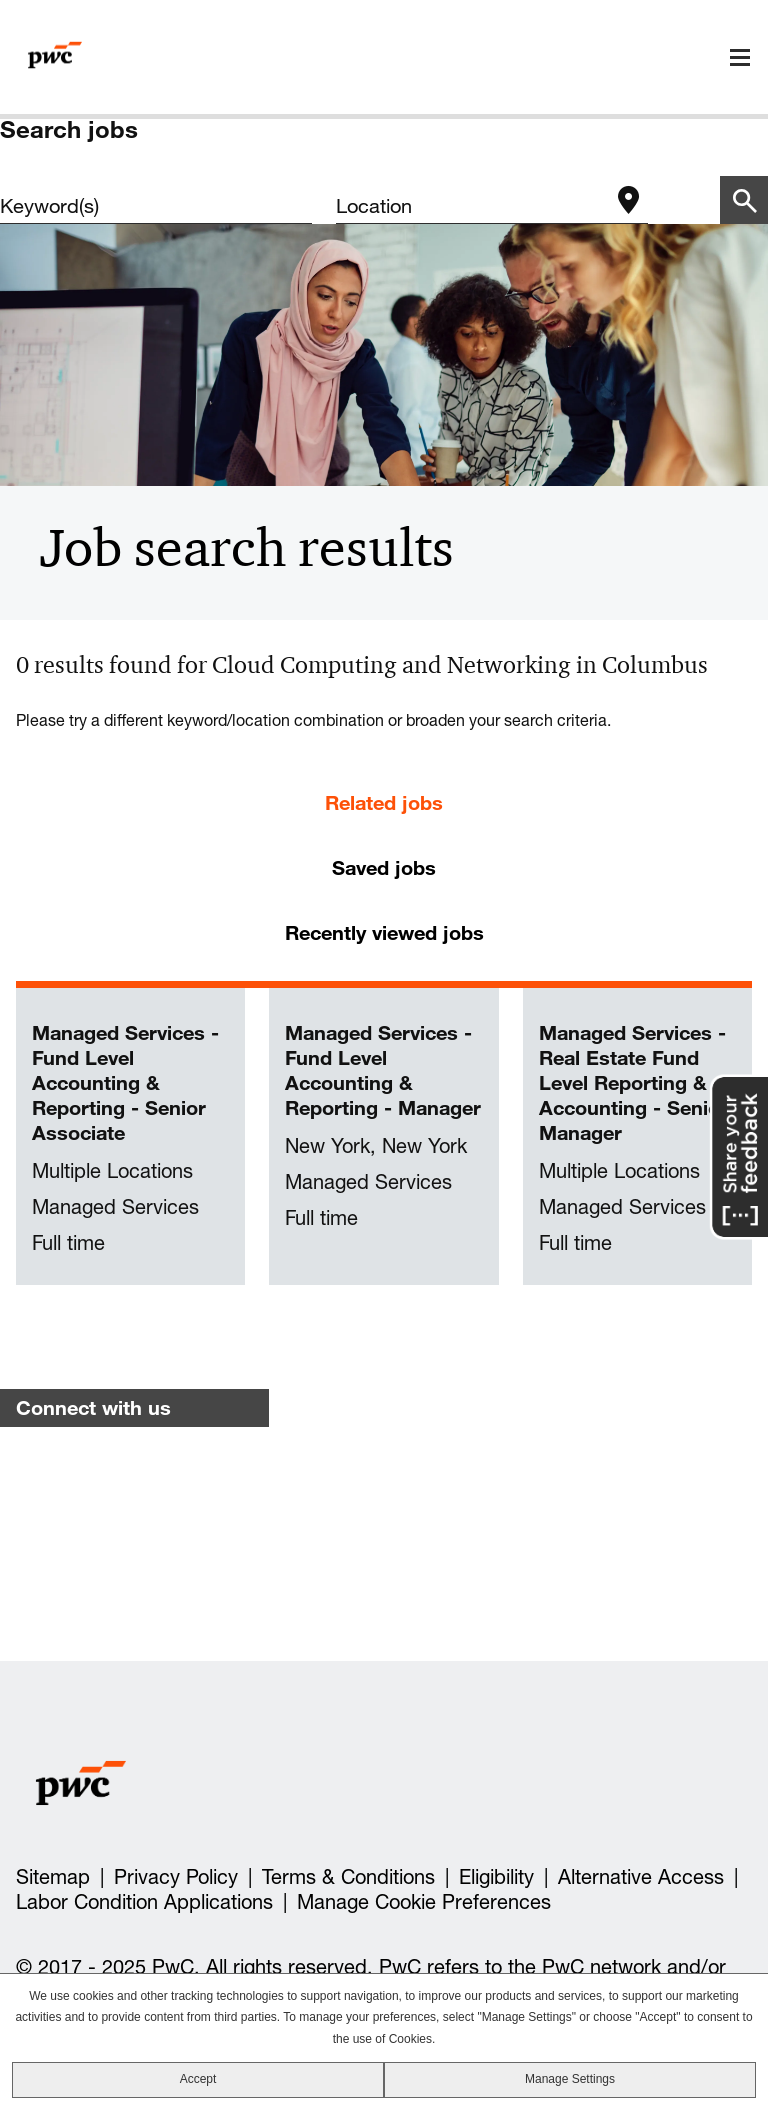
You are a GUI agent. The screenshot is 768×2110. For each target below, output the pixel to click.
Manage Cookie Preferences (424, 1902)
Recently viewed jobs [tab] (384, 932)
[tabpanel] (384, 1137)
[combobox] (472, 206)
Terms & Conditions (348, 1877)
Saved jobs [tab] (384, 867)
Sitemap (53, 1877)
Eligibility (496, 1877)
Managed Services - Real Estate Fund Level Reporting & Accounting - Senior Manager (633, 1082)
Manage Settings (570, 2079)
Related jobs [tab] (384, 802)
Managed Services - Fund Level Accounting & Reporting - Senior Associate (125, 1082)
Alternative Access (641, 1877)
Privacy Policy (176, 1877)
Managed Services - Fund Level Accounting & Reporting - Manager (383, 1070)
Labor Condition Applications (144, 1902)
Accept (198, 2079)
